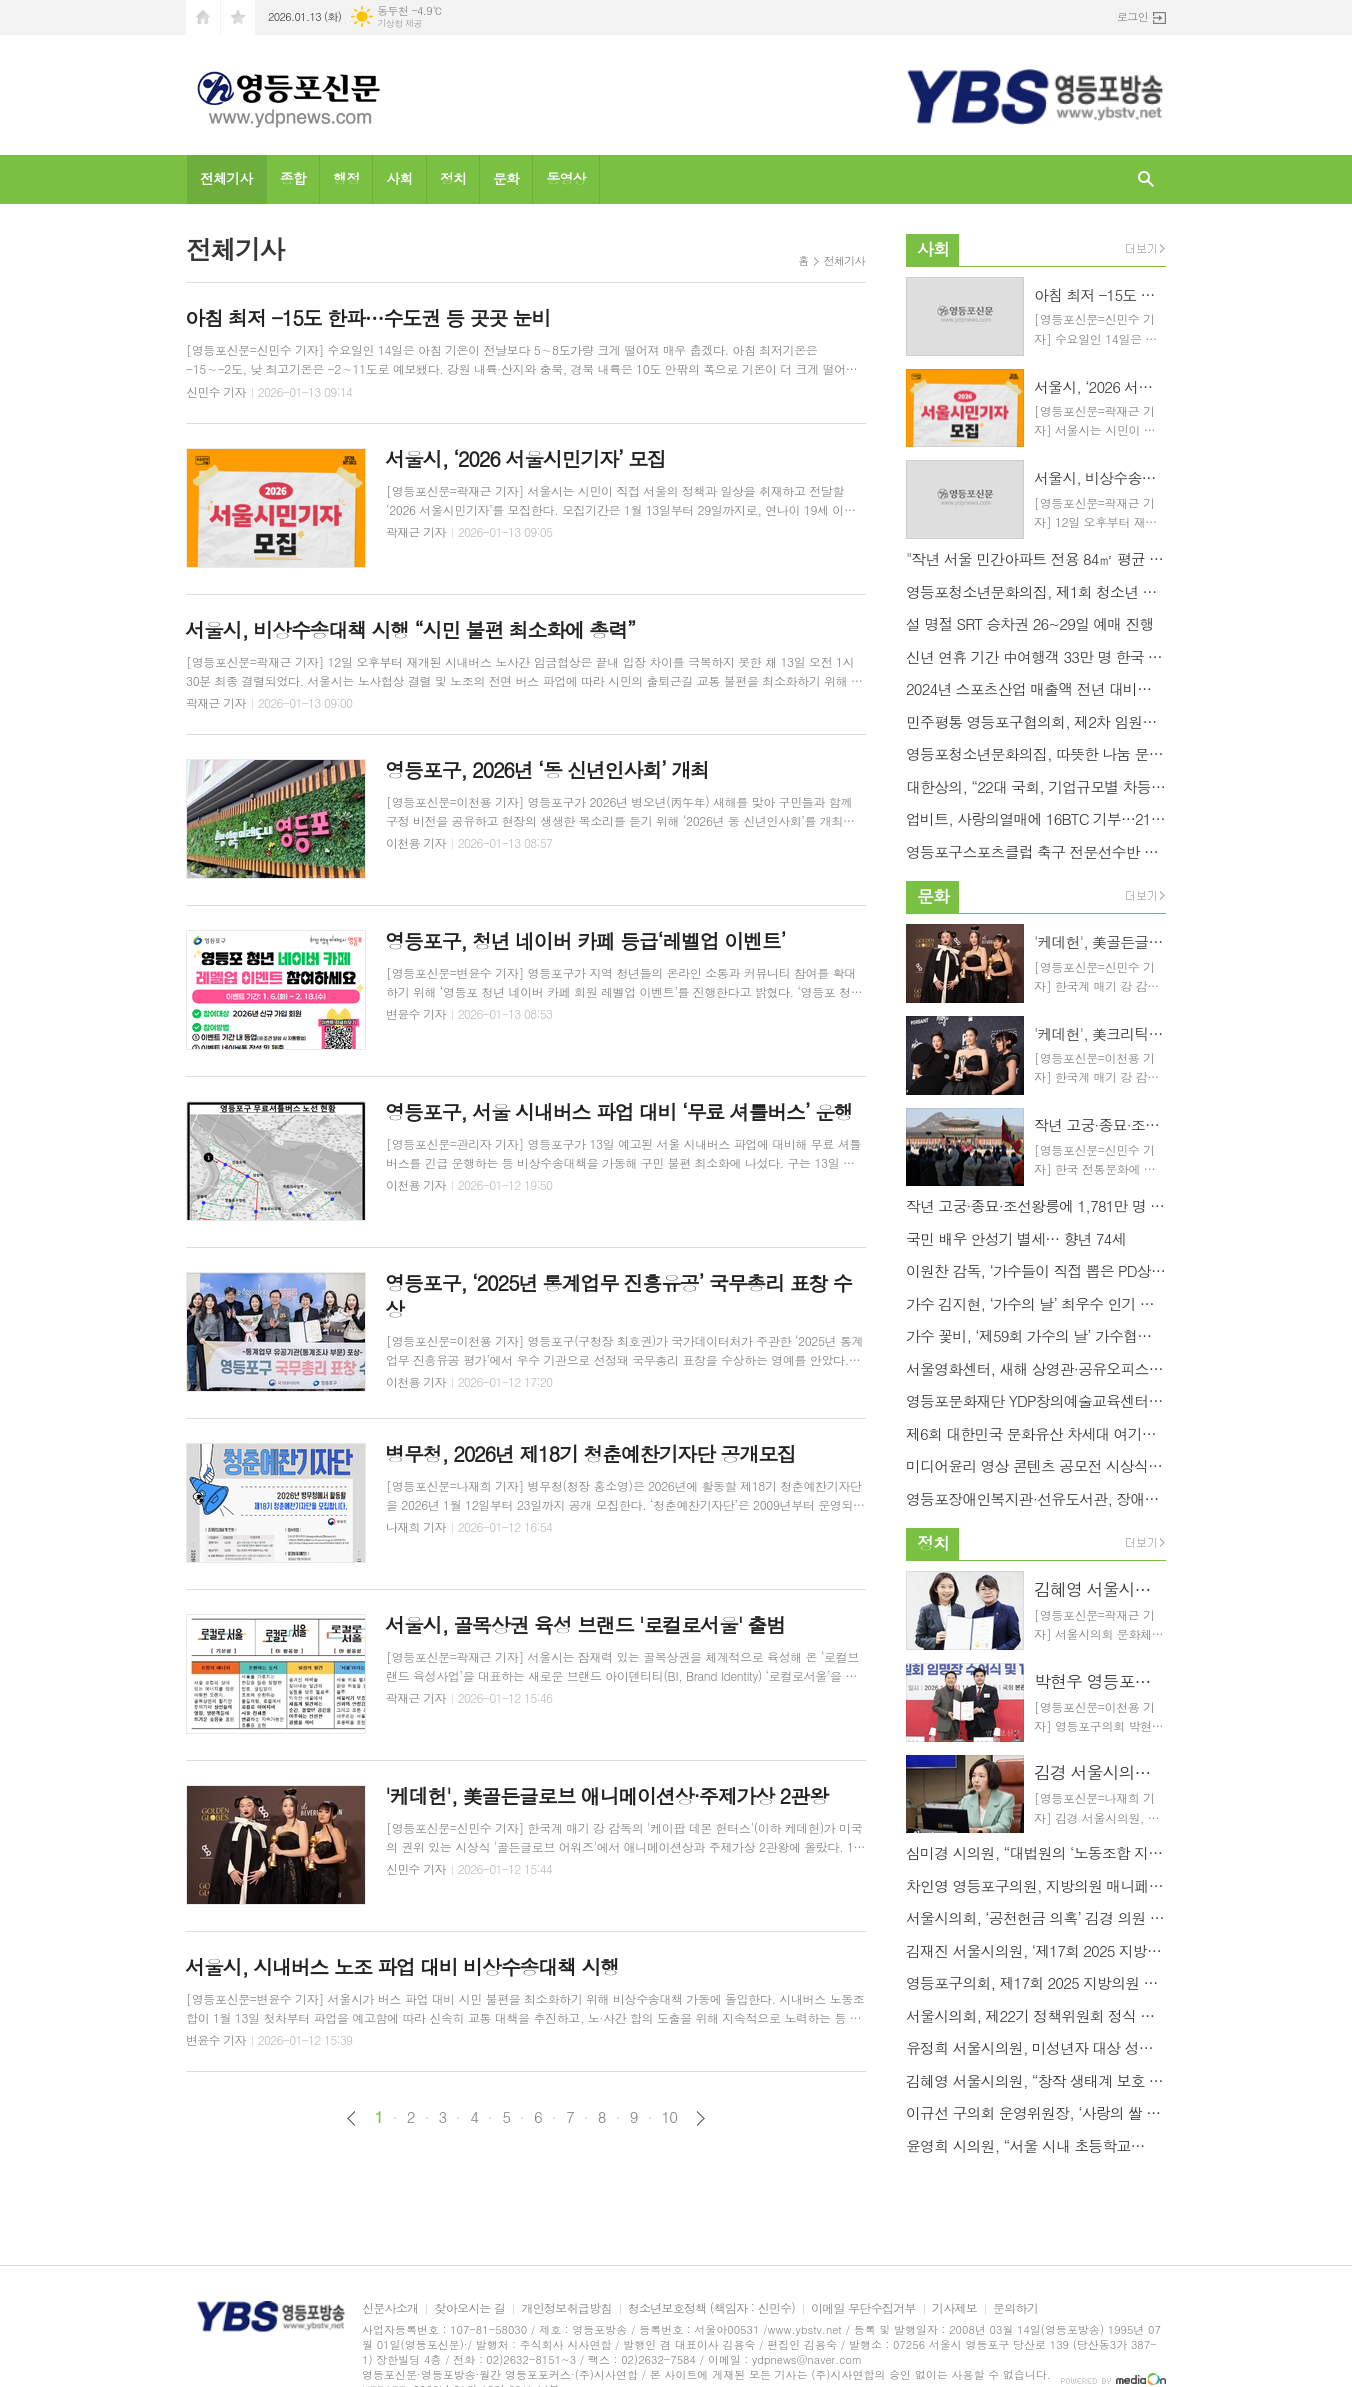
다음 (700, 2118)
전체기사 (226, 178)
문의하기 (1015, 2308)
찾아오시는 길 (469, 2308)
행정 (346, 178)
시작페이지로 (203, 17)
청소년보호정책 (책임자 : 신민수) (711, 2308)
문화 (506, 178)
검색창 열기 (1146, 179)
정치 (453, 178)
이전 (351, 2118)
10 (670, 2117)
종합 (293, 178)
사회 (399, 178)
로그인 (1132, 16)
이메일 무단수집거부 (863, 2308)
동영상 (565, 178)
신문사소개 (390, 2308)
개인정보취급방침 (566, 2308)
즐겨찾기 (238, 17)
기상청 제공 (399, 23)
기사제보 (954, 2308)
